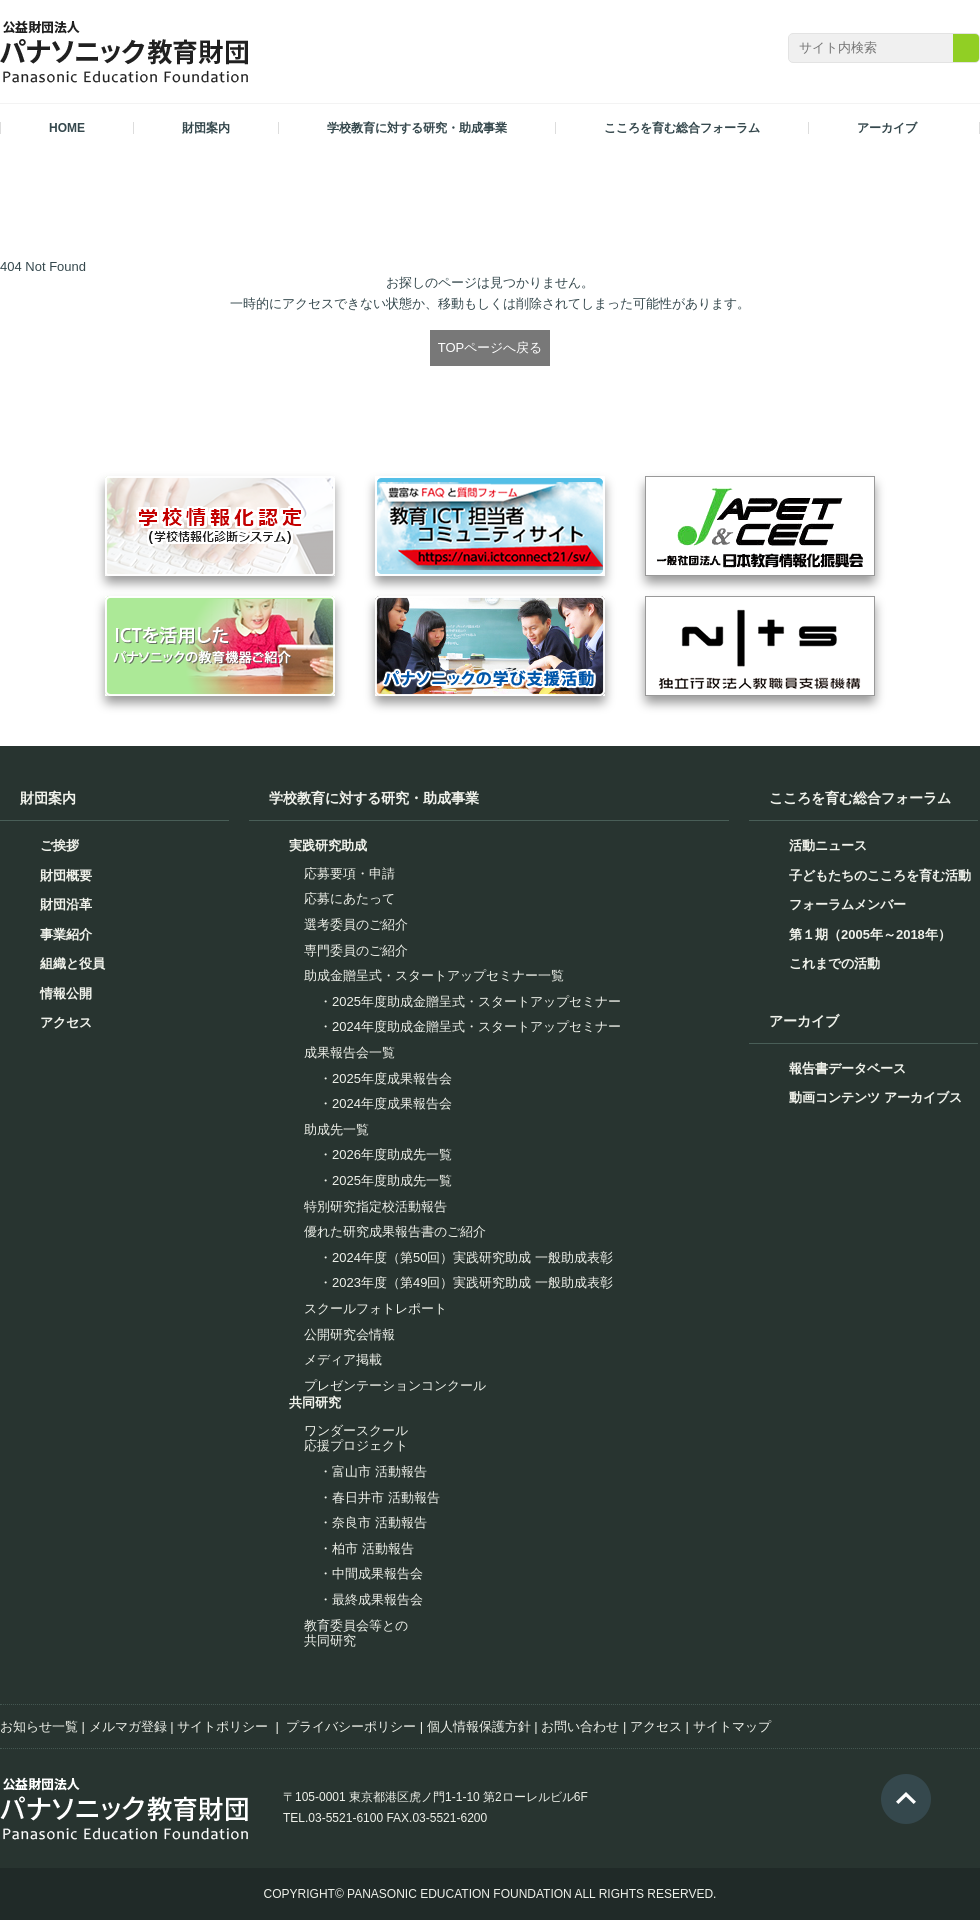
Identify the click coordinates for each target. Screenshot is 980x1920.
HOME (67, 128)
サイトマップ (732, 1726)
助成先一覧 (336, 1129)
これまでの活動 (834, 963)
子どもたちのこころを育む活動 (880, 875)
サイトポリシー (222, 1726)
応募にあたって (349, 898)
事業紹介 (66, 934)
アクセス (66, 1022)
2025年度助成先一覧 (392, 1180)
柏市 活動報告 (373, 1548)
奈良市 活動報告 (379, 1522)
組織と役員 (72, 963)
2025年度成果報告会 (392, 1078)
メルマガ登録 (128, 1726)
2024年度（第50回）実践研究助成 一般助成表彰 (472, 1257)
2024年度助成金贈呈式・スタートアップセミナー (476, 1026)
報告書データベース (847, 1068)
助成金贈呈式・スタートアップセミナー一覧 (434, 975)
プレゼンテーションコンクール (395, 1385)
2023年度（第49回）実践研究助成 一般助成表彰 (472, 1282)
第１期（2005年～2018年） (870, 934)
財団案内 (48, 798)
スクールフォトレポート (375, 1308)
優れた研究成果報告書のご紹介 (395, 1231)
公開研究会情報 (349, 1334)
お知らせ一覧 (39, 1726)
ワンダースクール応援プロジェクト (356, 1438)
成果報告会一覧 (349, 1052)
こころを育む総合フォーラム (860, 798)
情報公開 (66, 993)
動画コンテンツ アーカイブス (875, 1097)
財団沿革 (66, 904)
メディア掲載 (343, 1359)
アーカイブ (804, 1021)
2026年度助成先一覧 (392, 1154)
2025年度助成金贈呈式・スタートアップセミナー (476, 1001)
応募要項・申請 (349, 873)
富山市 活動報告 (379, 1471)
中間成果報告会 (377, 1573)
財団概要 (66, 875)
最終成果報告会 (377, 1599)
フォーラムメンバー (847, 904)
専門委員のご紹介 (356, 950)
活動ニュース (828, 845)
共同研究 (315, 1402)
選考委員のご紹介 (356, 924)
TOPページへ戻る (490, 347)
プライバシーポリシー (351, 1726)
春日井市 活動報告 (386, 1497)
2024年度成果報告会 (392, 1103)
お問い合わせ (580, 1726)
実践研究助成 (328, 845)
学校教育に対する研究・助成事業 (374, 798)
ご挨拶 (59, 845)
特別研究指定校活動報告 (375, 1206)
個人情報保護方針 (479, 1726)
